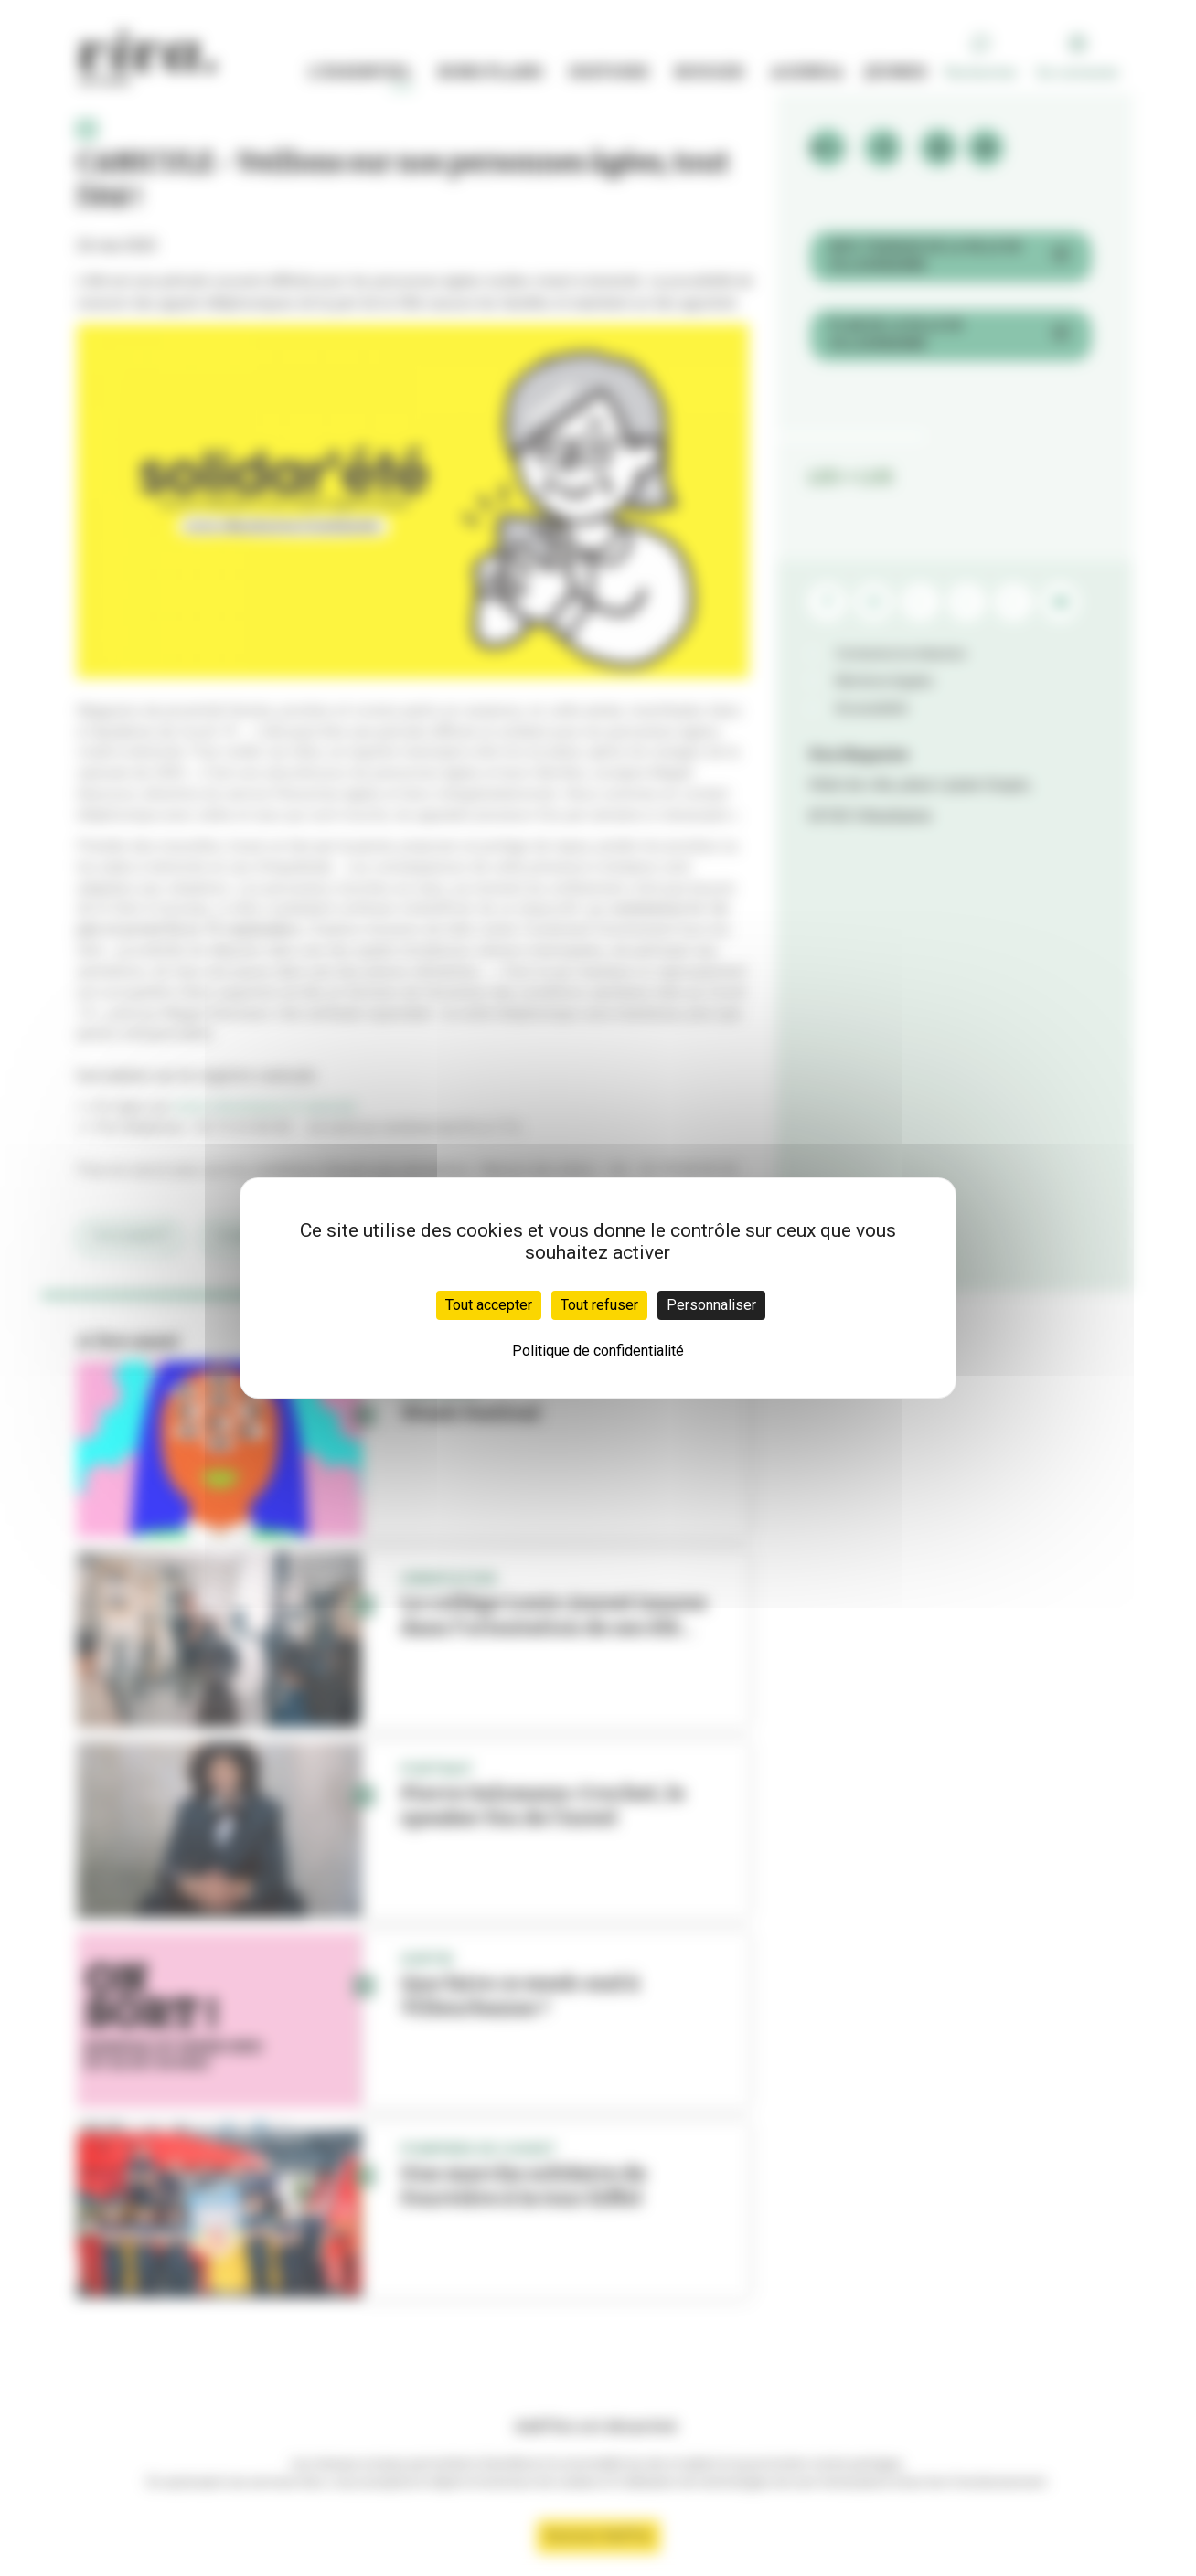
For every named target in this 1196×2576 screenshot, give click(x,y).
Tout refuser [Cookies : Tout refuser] (599, 1305)
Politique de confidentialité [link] (598, 1350)
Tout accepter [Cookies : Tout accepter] (488, 1305)
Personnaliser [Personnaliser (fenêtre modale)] (711, 1305)
